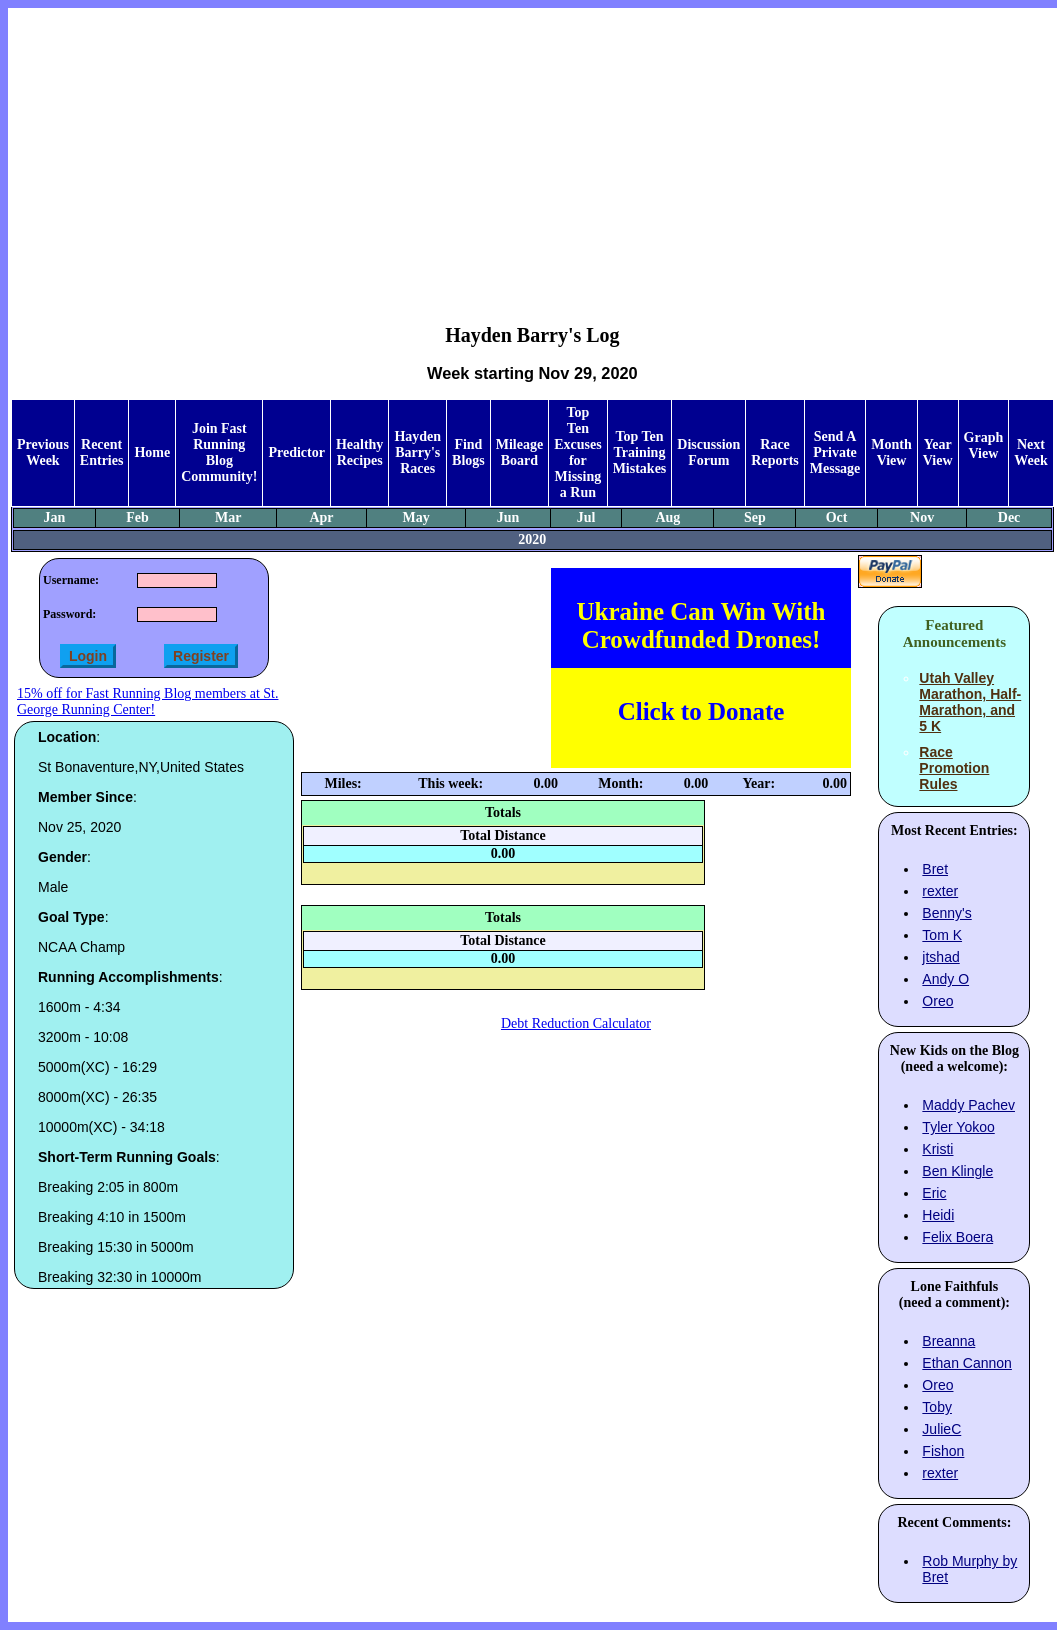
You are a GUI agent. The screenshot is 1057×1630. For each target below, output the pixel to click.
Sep (755, 517)
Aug (667, 517)
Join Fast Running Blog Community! (219, 452)
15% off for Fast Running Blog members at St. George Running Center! (147, 701)
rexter (940, 891)
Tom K (942, 935)
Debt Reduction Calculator (576, 1023)
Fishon (943, 1451)
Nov (922, 517)
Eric (934, 1193)
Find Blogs (468, 452)
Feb (137, 517)
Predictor (296, 452)
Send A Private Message (835, 452)
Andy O (945, 979)
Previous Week (43, 452)
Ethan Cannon (967, 1363)
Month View (891, 452)
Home (152, 452)
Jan (55, 517)
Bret (935, 869)
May (415, 517)
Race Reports (774, 452)
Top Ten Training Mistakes (640, 452)
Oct (837, 517)
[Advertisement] (532, 151)
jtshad (940, 957)
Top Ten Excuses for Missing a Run (577, 452)
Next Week (1030, 452)
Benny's (946, 913)
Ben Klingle (957, 1171)
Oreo (937, 1001)
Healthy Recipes (359, 452)
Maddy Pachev (968, 1105)
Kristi (937, 1149)
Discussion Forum (708, 452)
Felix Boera (957, 1237)
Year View (938, 452)
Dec (1009, 517)
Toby (937, 1407)
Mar (228, 517)
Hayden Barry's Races (417, 452)
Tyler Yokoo (958, 1127)
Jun (508, 517)
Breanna (948, 1341)
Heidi (938, 1215)
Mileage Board (519, 452)
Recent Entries (102, 452)
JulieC (941, 1429)
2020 (532, 539)
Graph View (984, 445)
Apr (321, 517)
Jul (586, 517)
